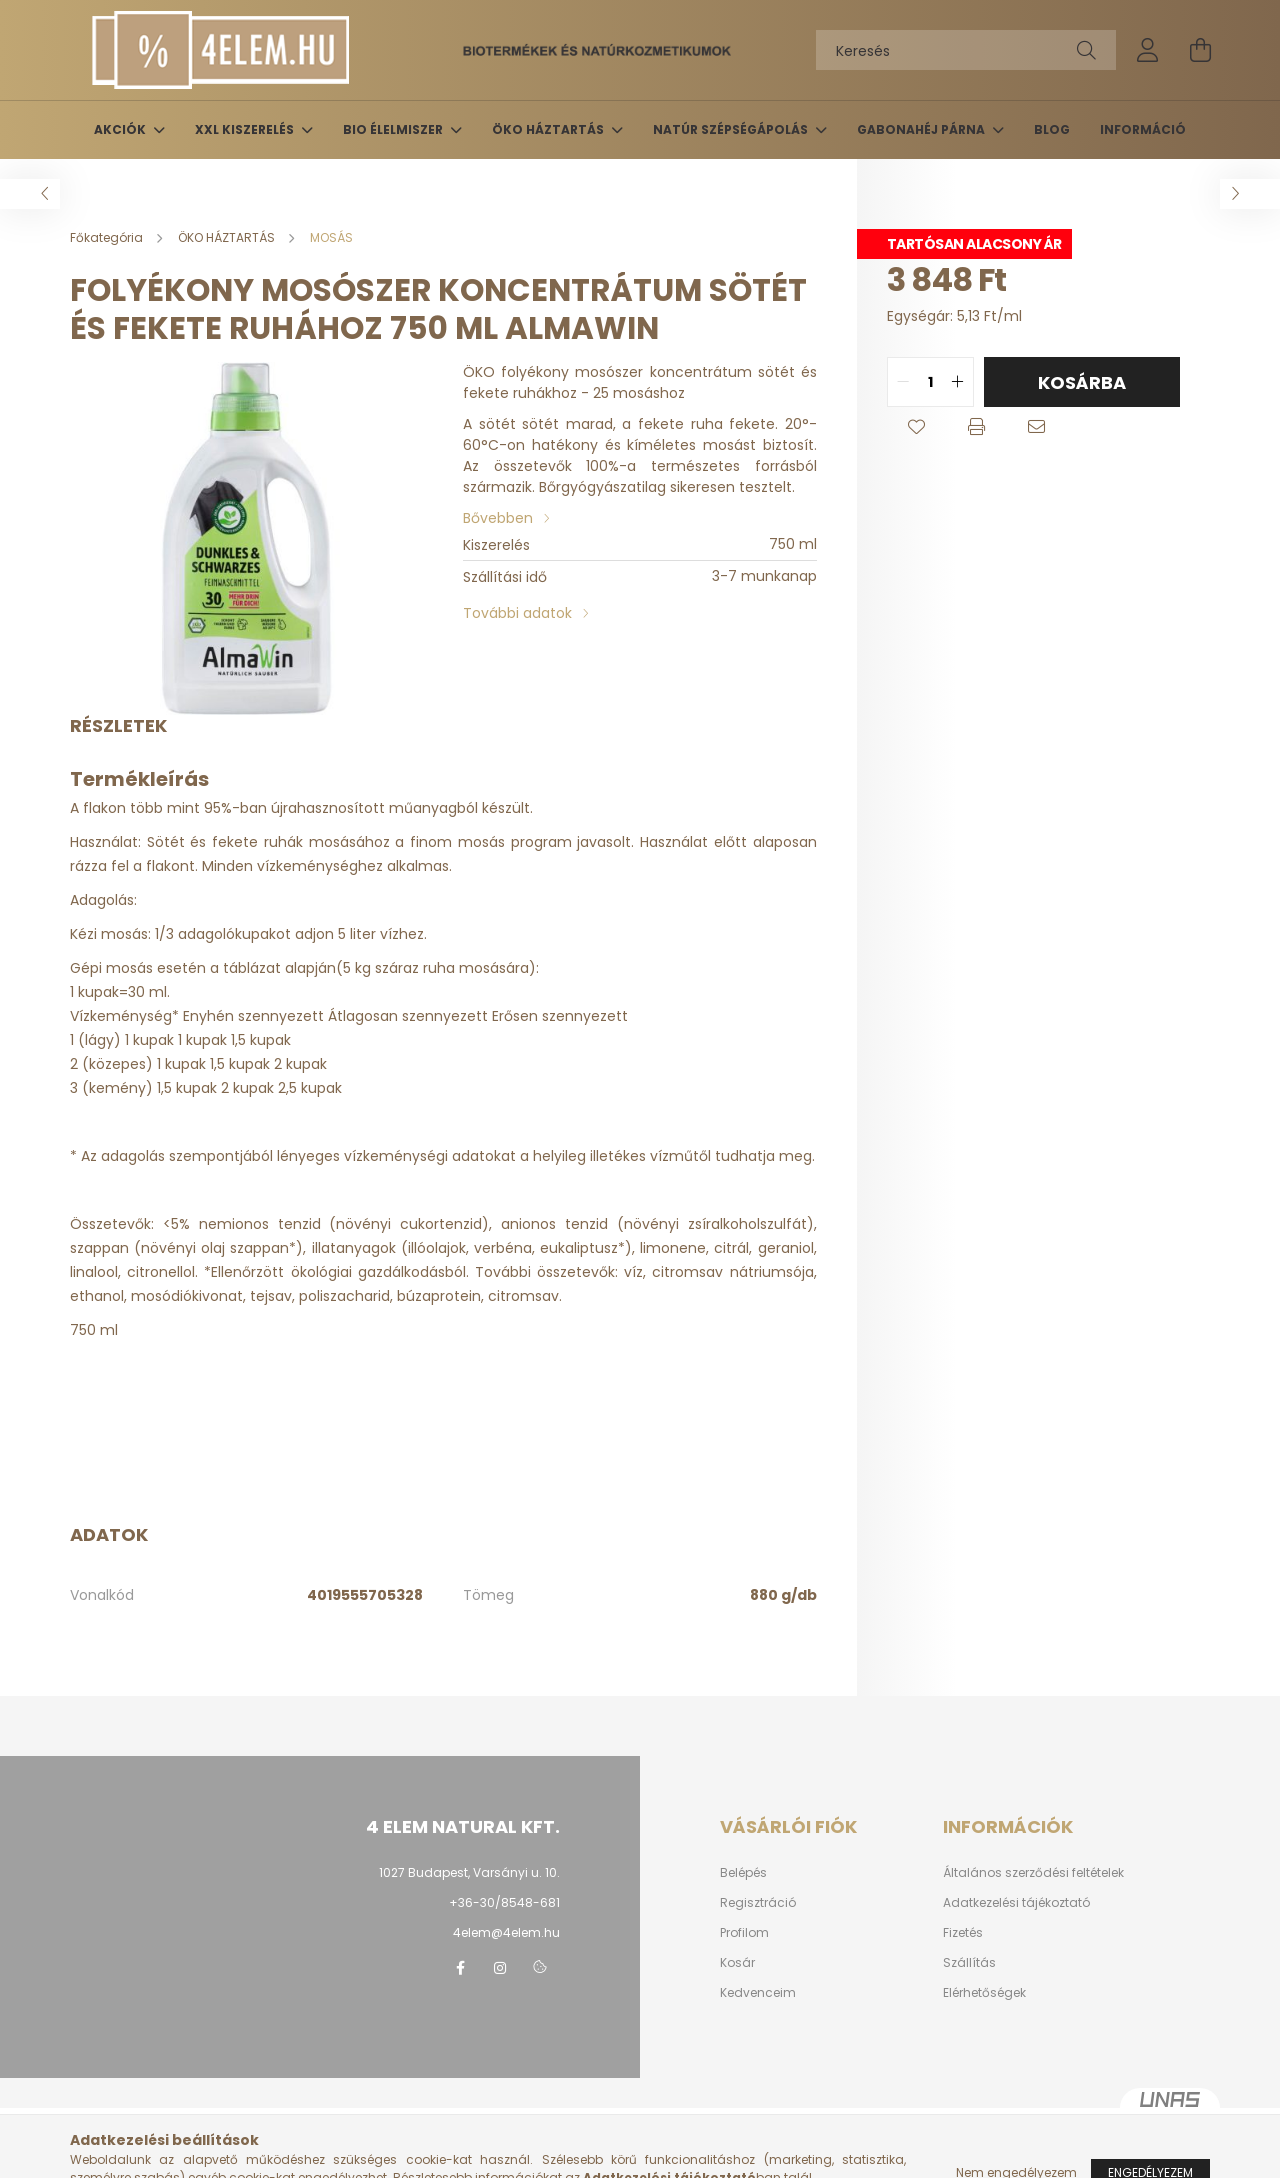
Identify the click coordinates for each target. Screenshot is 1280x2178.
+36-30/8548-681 (504, 1902)
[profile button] (1148, 50)
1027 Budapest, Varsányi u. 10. (469, 1872)
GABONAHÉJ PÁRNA (922, 129)
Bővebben (498, 518)
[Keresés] (966, 50)
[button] (917, 427)
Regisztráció (758, 1903)
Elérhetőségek (984, 1993)
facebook (460, 1968)
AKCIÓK (121, 129)
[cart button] (1200, 50)
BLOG (1052, 129)
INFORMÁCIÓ (1143, 129)
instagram (500, 1968)
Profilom (744, 1933)
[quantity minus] (903, 382)
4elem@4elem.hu (506, 1932)
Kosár (737, 1963)
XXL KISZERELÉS (246, 129)
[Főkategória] (108, 237)
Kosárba (1082, 382)
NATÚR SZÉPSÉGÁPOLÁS (732, 129)
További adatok (517, 613)
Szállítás (969, 1963)
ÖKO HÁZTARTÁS (549, 129)
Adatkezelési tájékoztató (1016, 1903)
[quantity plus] (958, 382)
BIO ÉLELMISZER (394, 129)
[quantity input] (930, 382)
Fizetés (963, 1933)
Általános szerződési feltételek (1033, 1873)
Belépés (743, 1873)
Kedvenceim (758, 1993)
